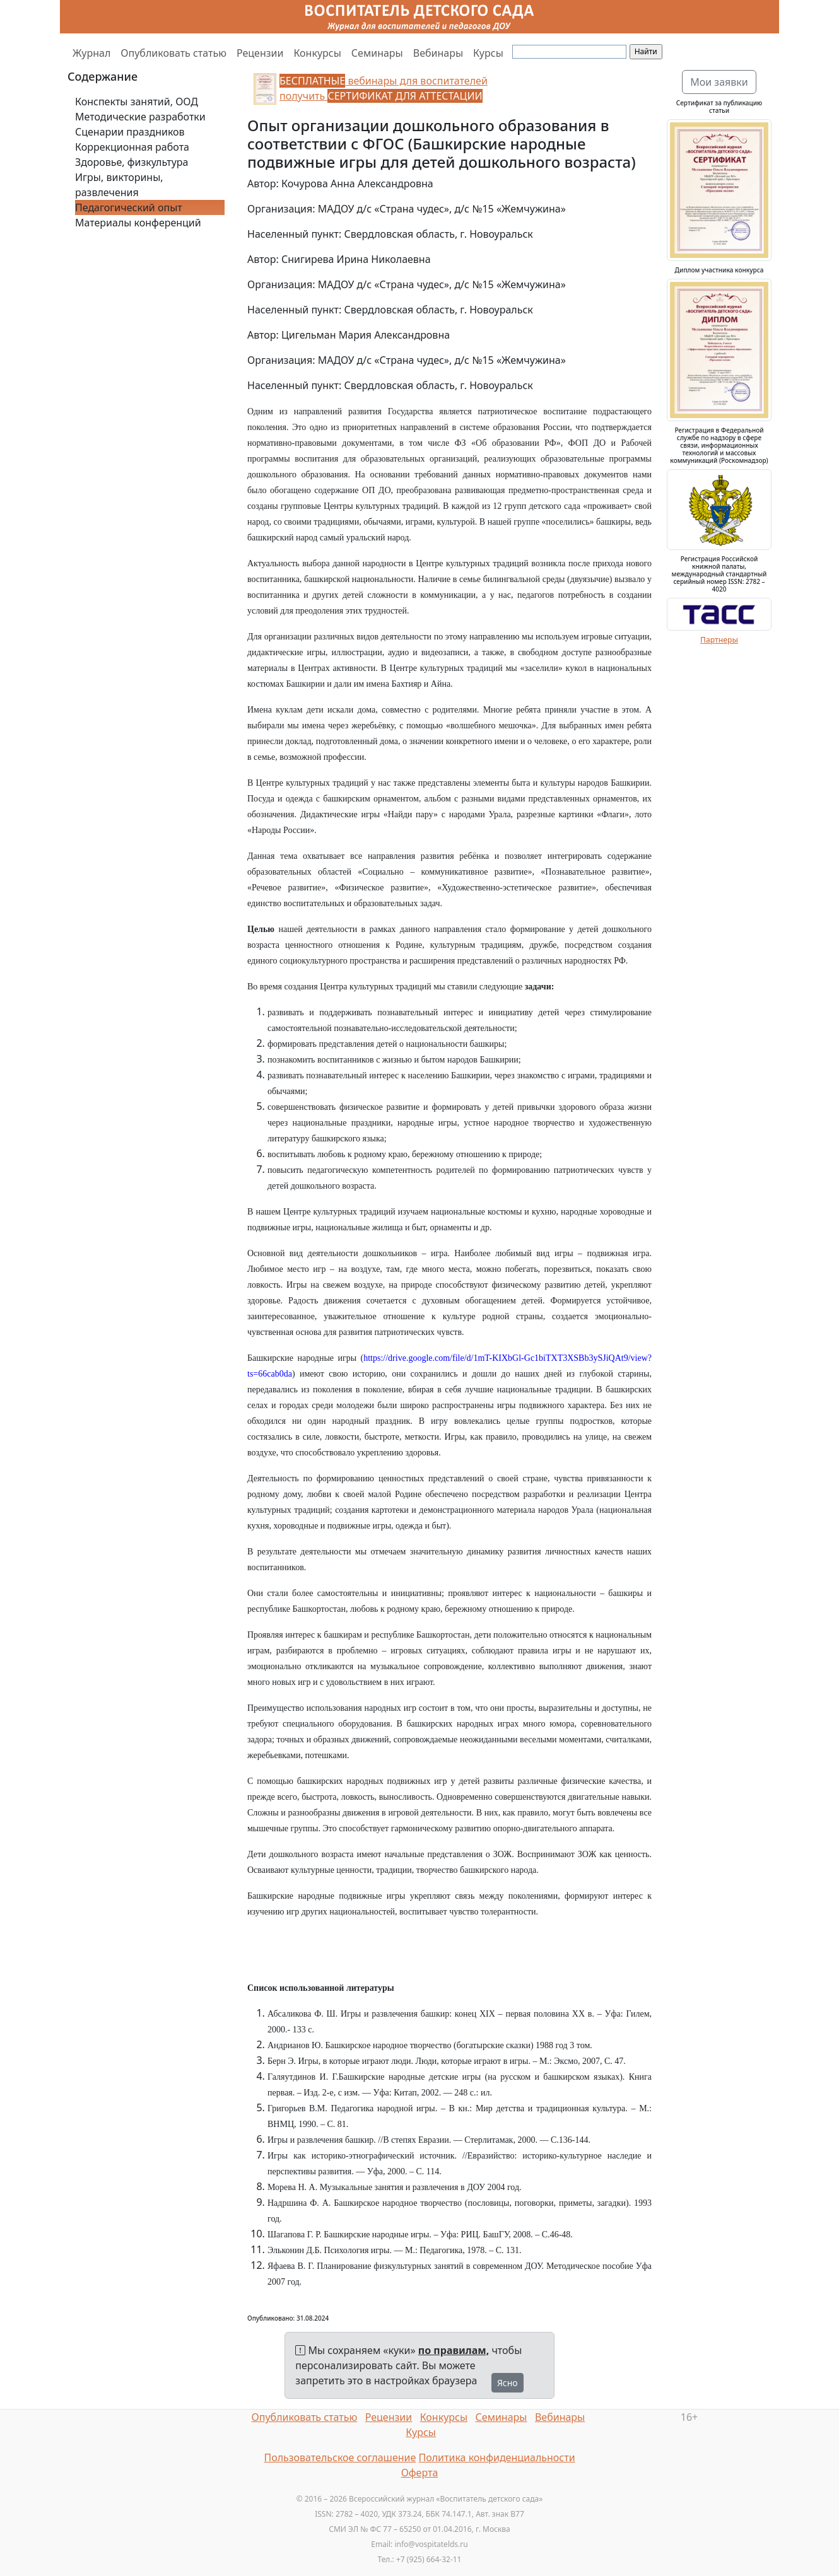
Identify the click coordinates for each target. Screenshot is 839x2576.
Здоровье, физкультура (131, 162)
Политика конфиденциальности (497, 2457)
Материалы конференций (138, 223)
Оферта (419, 2473)
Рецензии (260, 53)
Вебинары (438, 53)
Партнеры (719, 639)
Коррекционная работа (132, 147)
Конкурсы (317, 53)
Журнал (91, 53)
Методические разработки (140, 117)
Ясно (507, 2383)
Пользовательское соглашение (340, 2457)
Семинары (377, 53)
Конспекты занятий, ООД (136, 101)
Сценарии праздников (130, 132)
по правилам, (453, 2350)
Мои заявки (719, 82)
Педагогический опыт (128, 207)
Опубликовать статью (173, 53)
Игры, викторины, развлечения (119, 184)
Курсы (488, 53)
